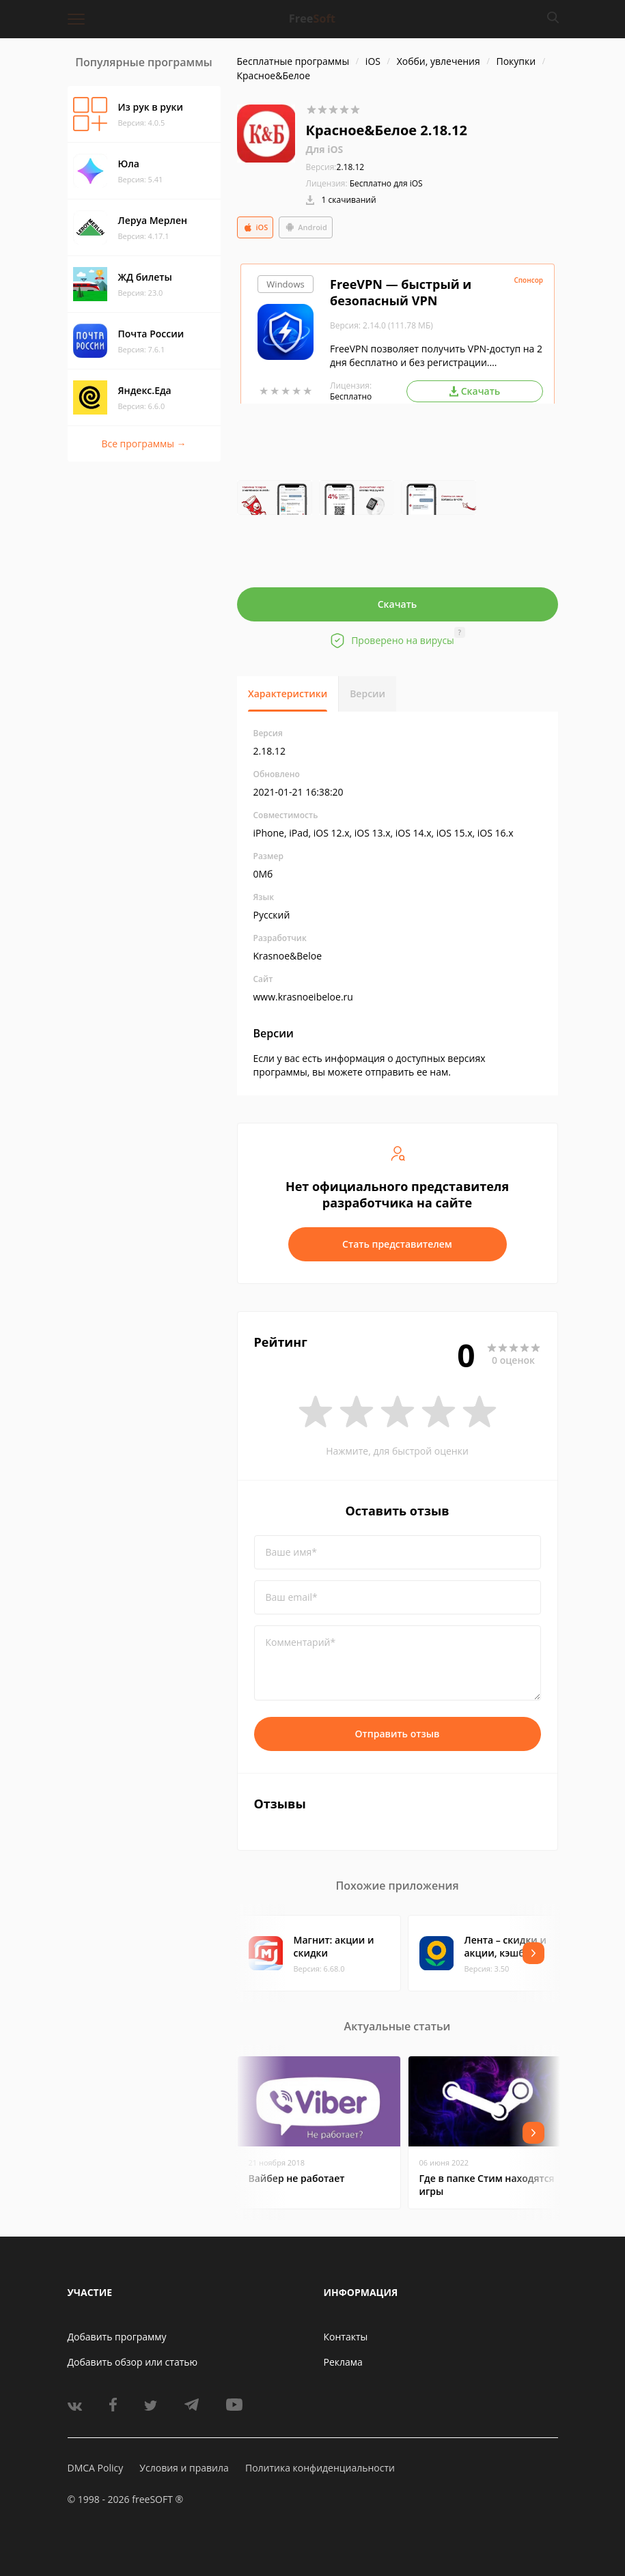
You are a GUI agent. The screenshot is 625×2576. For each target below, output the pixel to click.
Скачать (397, 604)
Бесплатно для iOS (386, 183)
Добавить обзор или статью (133, 2361)
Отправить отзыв (397, 1733)
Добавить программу (117, 2336)
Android (305, 227)
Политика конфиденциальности (320, 2467)
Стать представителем (397, 1243)
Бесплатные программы (293, 61)
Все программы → (143, 443)
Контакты (346, 2336)
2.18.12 (335, 167)
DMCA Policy (96, 2467)
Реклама (343, 2361)
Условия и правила (183, 2467)
